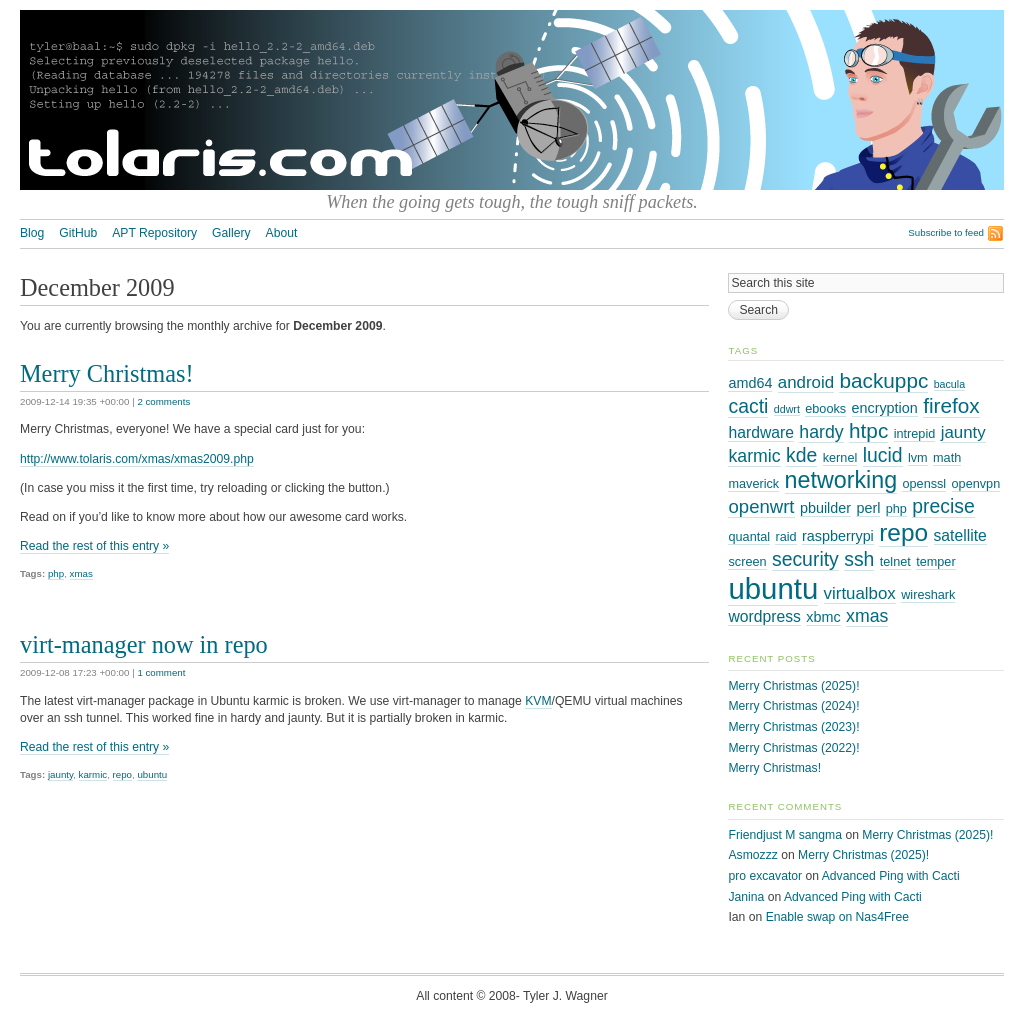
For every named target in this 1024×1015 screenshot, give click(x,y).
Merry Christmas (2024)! (793, 706)
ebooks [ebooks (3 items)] (825, 409)
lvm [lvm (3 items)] (918, 458)
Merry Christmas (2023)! (793, 727)
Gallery (231, 233)
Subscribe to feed (946, 232)
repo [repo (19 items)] (903, 532)
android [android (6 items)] (806, 382)
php (56, 573)
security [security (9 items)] (805, 559)
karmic (93, 774)
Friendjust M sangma (785, 835)
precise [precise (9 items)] (943, 506)
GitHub (78, 233)
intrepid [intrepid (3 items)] (915, 434)
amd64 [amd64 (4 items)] (750, 383)
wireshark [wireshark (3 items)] (928, 595)
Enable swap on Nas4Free (837, 917)
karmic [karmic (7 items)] (754, 456)
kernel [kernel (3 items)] (840, 458)
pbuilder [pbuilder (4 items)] (825, 508)
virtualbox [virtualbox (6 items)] (860, 593)
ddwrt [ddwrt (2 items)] (787, 409)
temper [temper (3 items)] (935, 562)
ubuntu (152, 774)
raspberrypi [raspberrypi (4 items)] (838, 536)
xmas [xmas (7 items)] (867, 616)
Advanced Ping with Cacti (891, 876)
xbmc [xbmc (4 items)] (823, 617)
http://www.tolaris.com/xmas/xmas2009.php (137, 459)
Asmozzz (752, 855)
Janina (746, 897)
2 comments (163, 401)
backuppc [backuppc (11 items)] (883, 380)
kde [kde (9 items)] (801, 455)
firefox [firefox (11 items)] (951, 405)
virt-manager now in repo (144, 644)
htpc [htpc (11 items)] (868, 430)
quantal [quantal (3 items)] (749, 537)
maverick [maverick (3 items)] (753, 484)
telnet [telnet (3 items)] (895, 562)
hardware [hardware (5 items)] (760, 432)
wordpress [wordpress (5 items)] (764, 616)
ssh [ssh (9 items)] (859, 559)
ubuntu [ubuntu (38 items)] (773, 588)
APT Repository (154, 233)
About (282, 233)
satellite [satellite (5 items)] (960, 535)
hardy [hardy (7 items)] (821, 432)
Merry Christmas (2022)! (793, 748)
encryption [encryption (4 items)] (885, 408)
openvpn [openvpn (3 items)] (976, 484)
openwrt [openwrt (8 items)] (761, 506)
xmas (81, 573)
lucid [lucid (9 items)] (883, 455)
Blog (32, 233)
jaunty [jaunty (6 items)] (963, 432)
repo (122, 774)
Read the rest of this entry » (94, 546)
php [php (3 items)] (896, 509)
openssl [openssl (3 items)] (924, 484)
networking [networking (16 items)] (841, 480)
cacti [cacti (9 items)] (748, 406)
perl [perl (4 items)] (868, 508)
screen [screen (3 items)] (747, 562)
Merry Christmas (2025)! (793, 686)
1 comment (161, 672)
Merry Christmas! (107, 373)
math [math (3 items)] (947, 458)
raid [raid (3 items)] (785, 537)
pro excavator (765, 876)
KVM (538, 701)
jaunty (60, 774)
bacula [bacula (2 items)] (949, 384)
